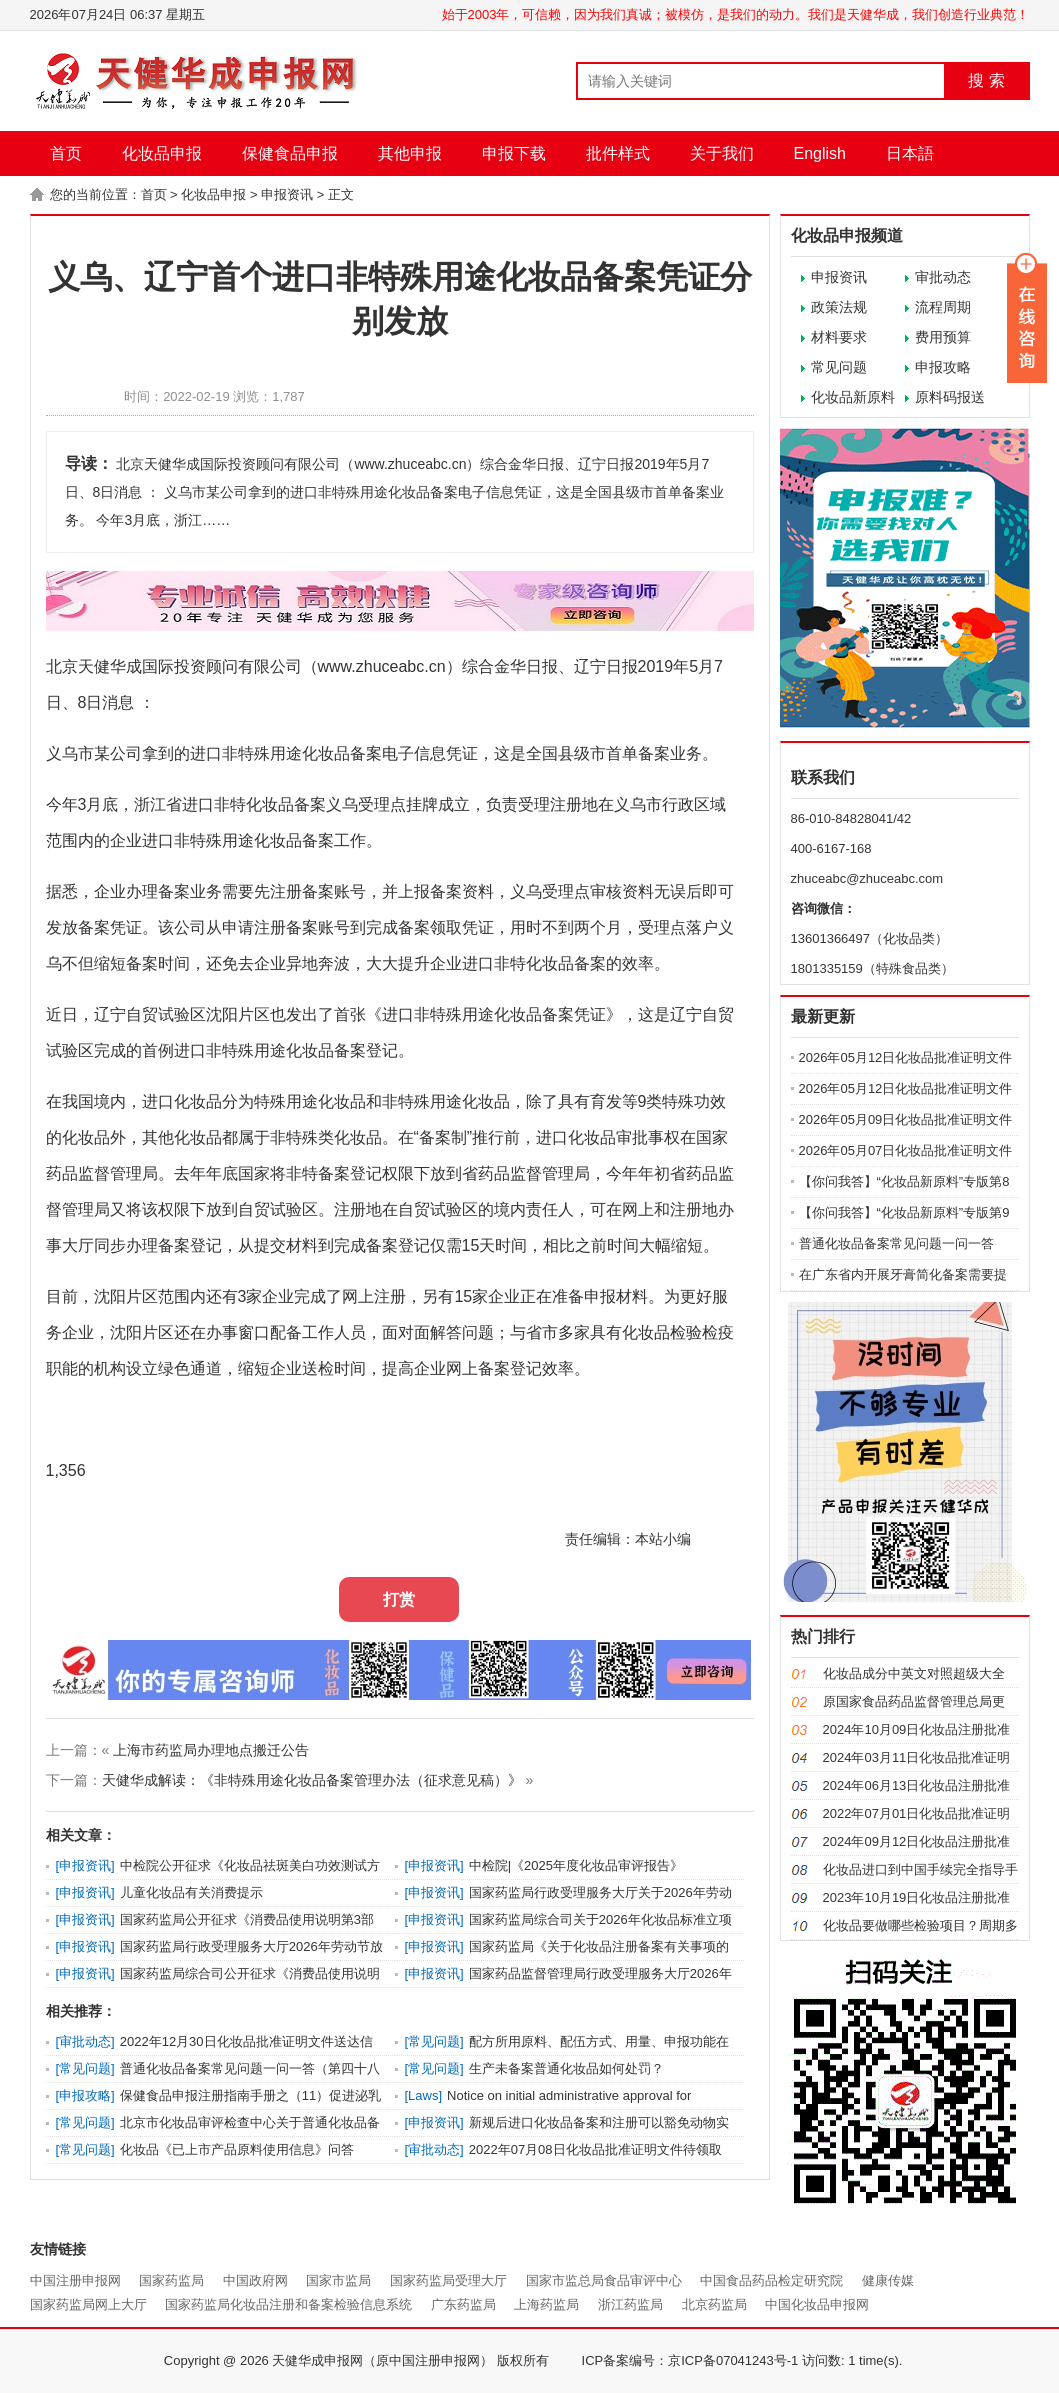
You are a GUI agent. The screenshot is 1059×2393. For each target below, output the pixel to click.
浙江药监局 (630, 2304)
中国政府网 (255, 2280)
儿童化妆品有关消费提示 (191, 1892)
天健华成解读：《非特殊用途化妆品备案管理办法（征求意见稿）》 (312, 1780)
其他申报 (410, 153)
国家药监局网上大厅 (88, 2304)
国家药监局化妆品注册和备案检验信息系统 (288, 2304)
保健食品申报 (290, 153)
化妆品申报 (162, 153)
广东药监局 (463, 2304)
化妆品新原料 (853, 397)
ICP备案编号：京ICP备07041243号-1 (690, 2360)
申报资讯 (287, 194)
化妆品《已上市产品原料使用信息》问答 (237, 2149)
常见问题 (839, 367)
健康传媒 (888, 2280)
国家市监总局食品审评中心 (604, 2280)
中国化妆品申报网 (817, 2304)
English (820, 153)
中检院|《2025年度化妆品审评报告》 (576, 1865)
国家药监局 (171, 2280)
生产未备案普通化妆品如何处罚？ (566, 2068)
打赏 (399, 1599)
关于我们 (722, 153)
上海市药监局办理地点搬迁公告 (211, 1750)
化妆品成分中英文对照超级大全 (914, 1673)
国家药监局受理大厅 (448, 2280)
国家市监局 (338, 2280)
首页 (66, 153)
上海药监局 (546, 2304)
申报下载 (514, 153)
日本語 (910, 153)
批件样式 (618, 153)
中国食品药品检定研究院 (771, 2280)
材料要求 (839, 337)
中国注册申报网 (75, 2280)
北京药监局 (714, 2304)
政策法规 (839, 307)
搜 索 (986, 80)
